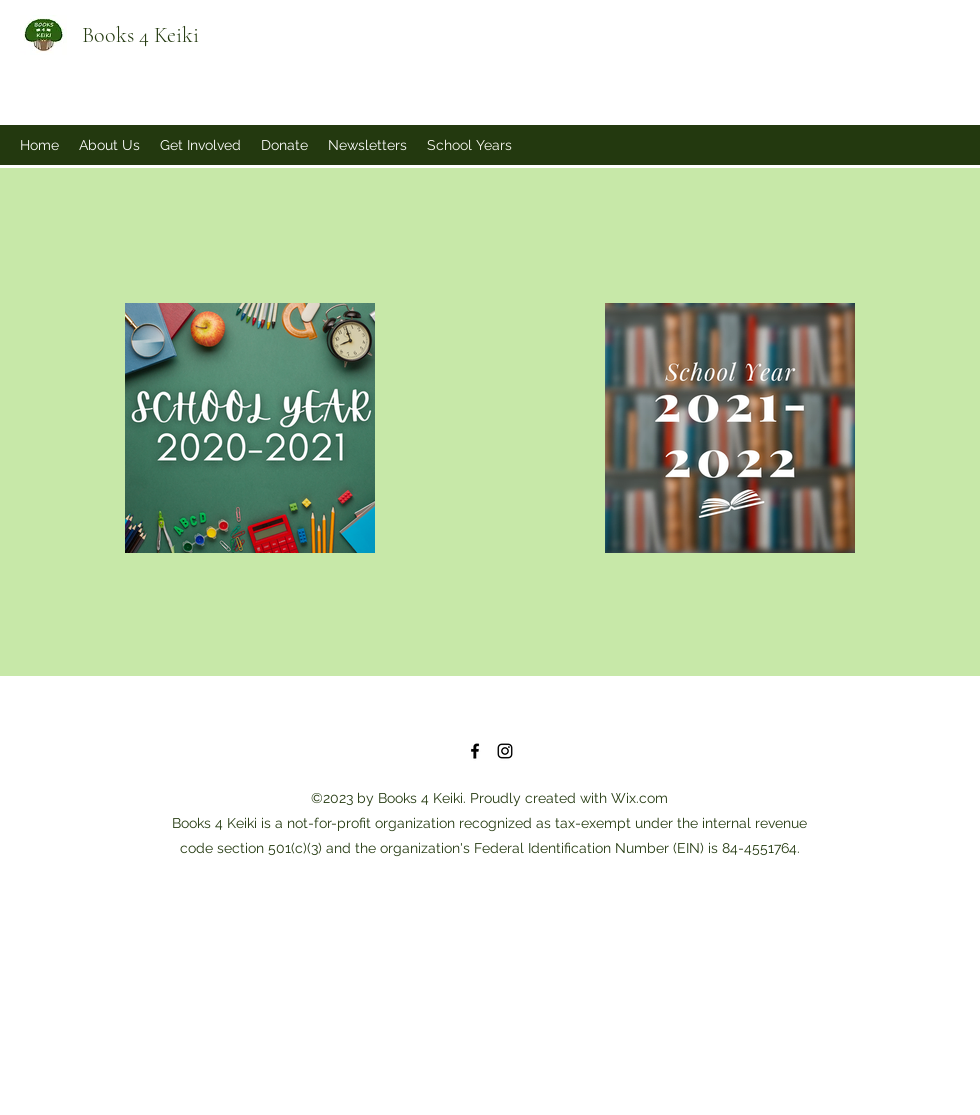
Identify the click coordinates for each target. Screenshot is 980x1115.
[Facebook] (475, 751)
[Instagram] (505, 751)
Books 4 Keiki (140, 35)
